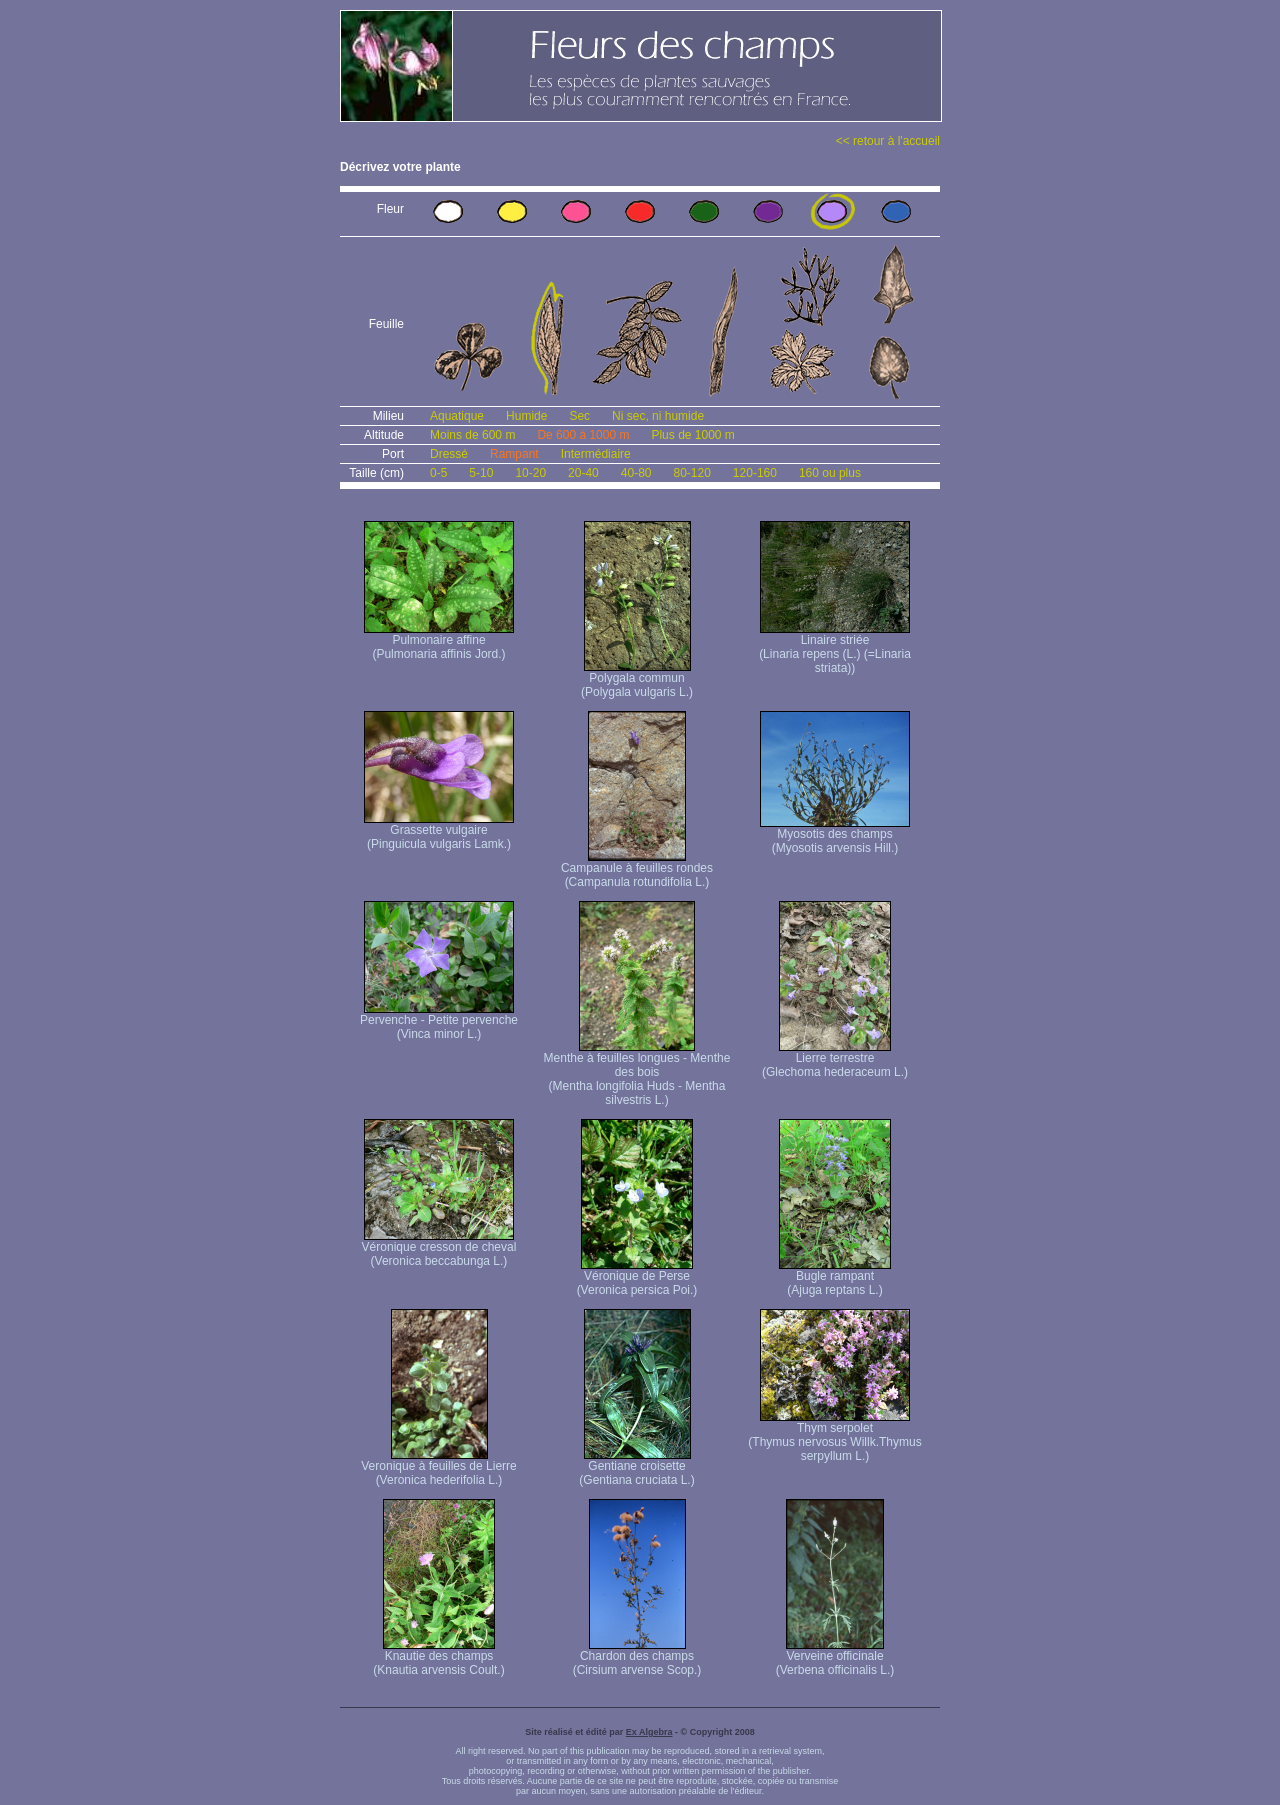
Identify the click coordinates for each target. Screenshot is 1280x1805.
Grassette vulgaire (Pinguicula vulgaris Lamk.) (439, 831)
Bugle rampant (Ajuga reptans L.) (835, 1277)
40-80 (636, 473)
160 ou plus (830, 473)
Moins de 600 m (472, 435)
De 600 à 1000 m (583, 435)
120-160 (755, 473)
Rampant (514, 454)
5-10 (481, 473)
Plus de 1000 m (692, 435)
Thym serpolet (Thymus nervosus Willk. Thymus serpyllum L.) (834, 1436)
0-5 (438, 473)
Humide (526, 416)
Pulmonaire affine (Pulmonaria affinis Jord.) (439, 641)
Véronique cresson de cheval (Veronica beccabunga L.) (439, 1248)
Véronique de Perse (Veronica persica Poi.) (637, 1277)
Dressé (449, 454)
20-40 (583, 473)
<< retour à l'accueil (888, 141)
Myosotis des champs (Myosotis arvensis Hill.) (835, 835)
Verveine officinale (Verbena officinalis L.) (835, 1657)
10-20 (530, 473)
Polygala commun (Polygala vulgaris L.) (637, 679)
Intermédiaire (596, 454)
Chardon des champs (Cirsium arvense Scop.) (637, 1657)
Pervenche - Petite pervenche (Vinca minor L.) (439, 1021)
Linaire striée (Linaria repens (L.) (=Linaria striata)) (835, 648)
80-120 (691, 473)
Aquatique (457, 416)
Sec (579, 416)
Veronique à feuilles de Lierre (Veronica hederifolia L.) (438, 1467)
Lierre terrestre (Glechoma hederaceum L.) (835, 1059)
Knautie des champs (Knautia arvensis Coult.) (438, 1657)
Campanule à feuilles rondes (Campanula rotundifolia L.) (637, 869)
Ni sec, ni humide (658, 416)
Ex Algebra (649, 1732)
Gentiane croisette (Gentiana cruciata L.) (636, 1467)
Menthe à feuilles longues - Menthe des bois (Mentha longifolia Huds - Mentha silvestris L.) (637, 1073)
